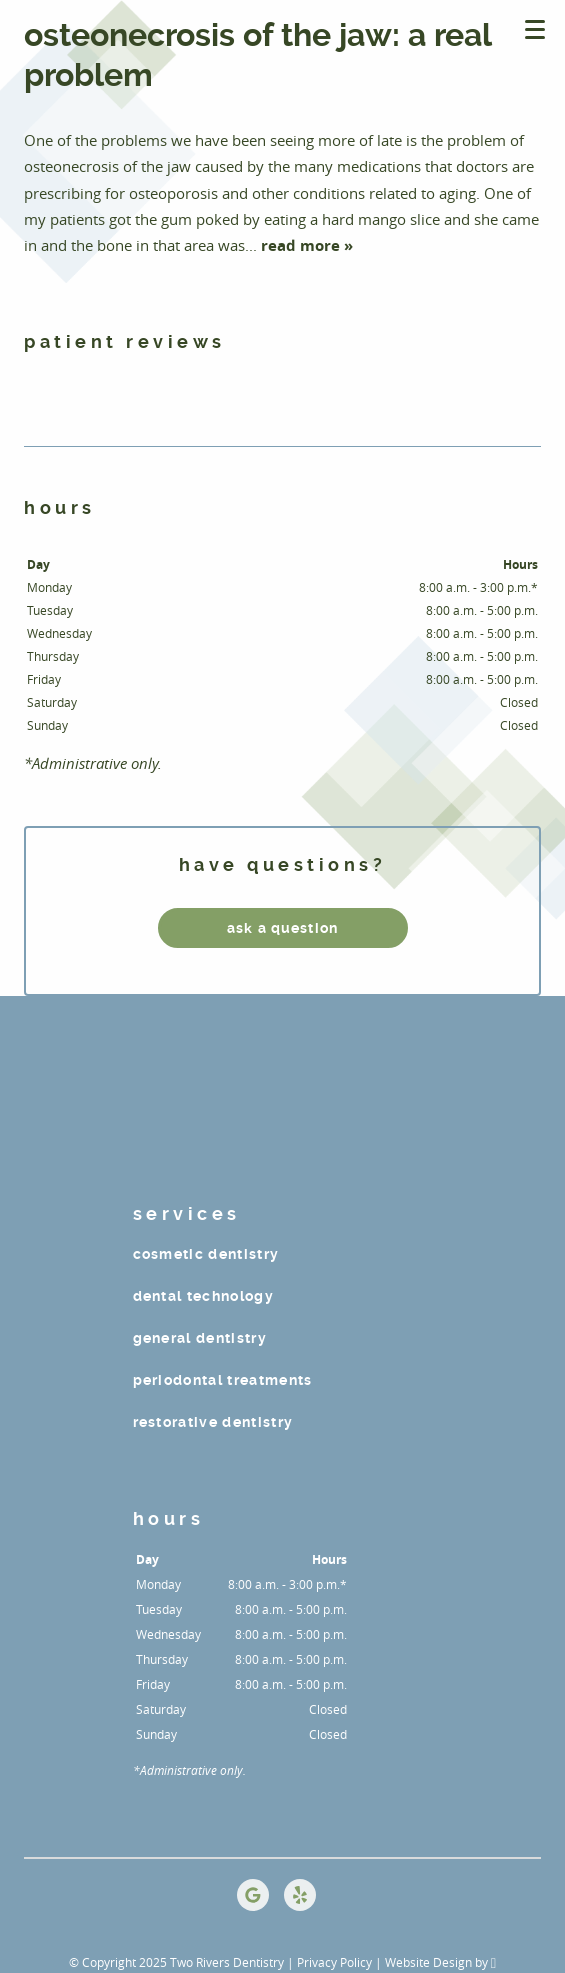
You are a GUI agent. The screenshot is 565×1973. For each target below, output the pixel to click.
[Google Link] (253, 1895)
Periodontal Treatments (223, 1380)
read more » (307, 245)
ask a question (282, 928)
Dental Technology (204, 1296)
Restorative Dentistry (213, 1422)
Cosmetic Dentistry (206, 1254)
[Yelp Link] (300, 1895)
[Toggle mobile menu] (535, 29)
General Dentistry (200, 1338)
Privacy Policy (334, 1962)
